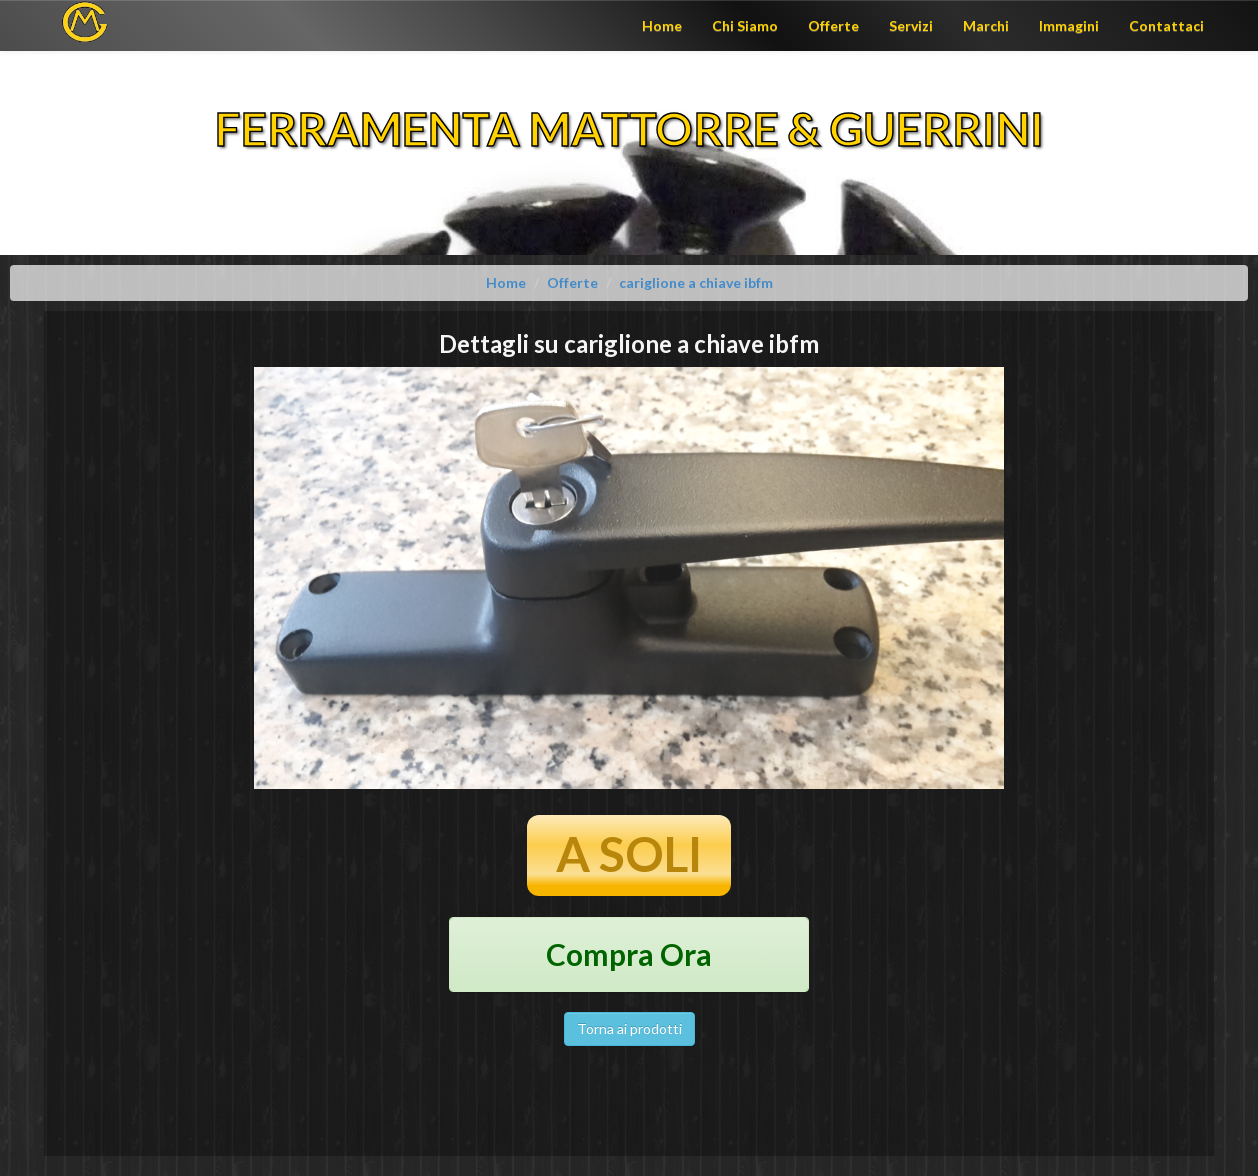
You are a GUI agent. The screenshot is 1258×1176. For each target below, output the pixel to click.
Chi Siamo (745, 25)
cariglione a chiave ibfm (696, 282)
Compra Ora (629, 954)
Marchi (986, 25)
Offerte (833, 25)
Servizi (911, 25)
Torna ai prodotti (629, 1028)
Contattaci (1166, 25)
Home (662, 25)
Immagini (1069, 25)
